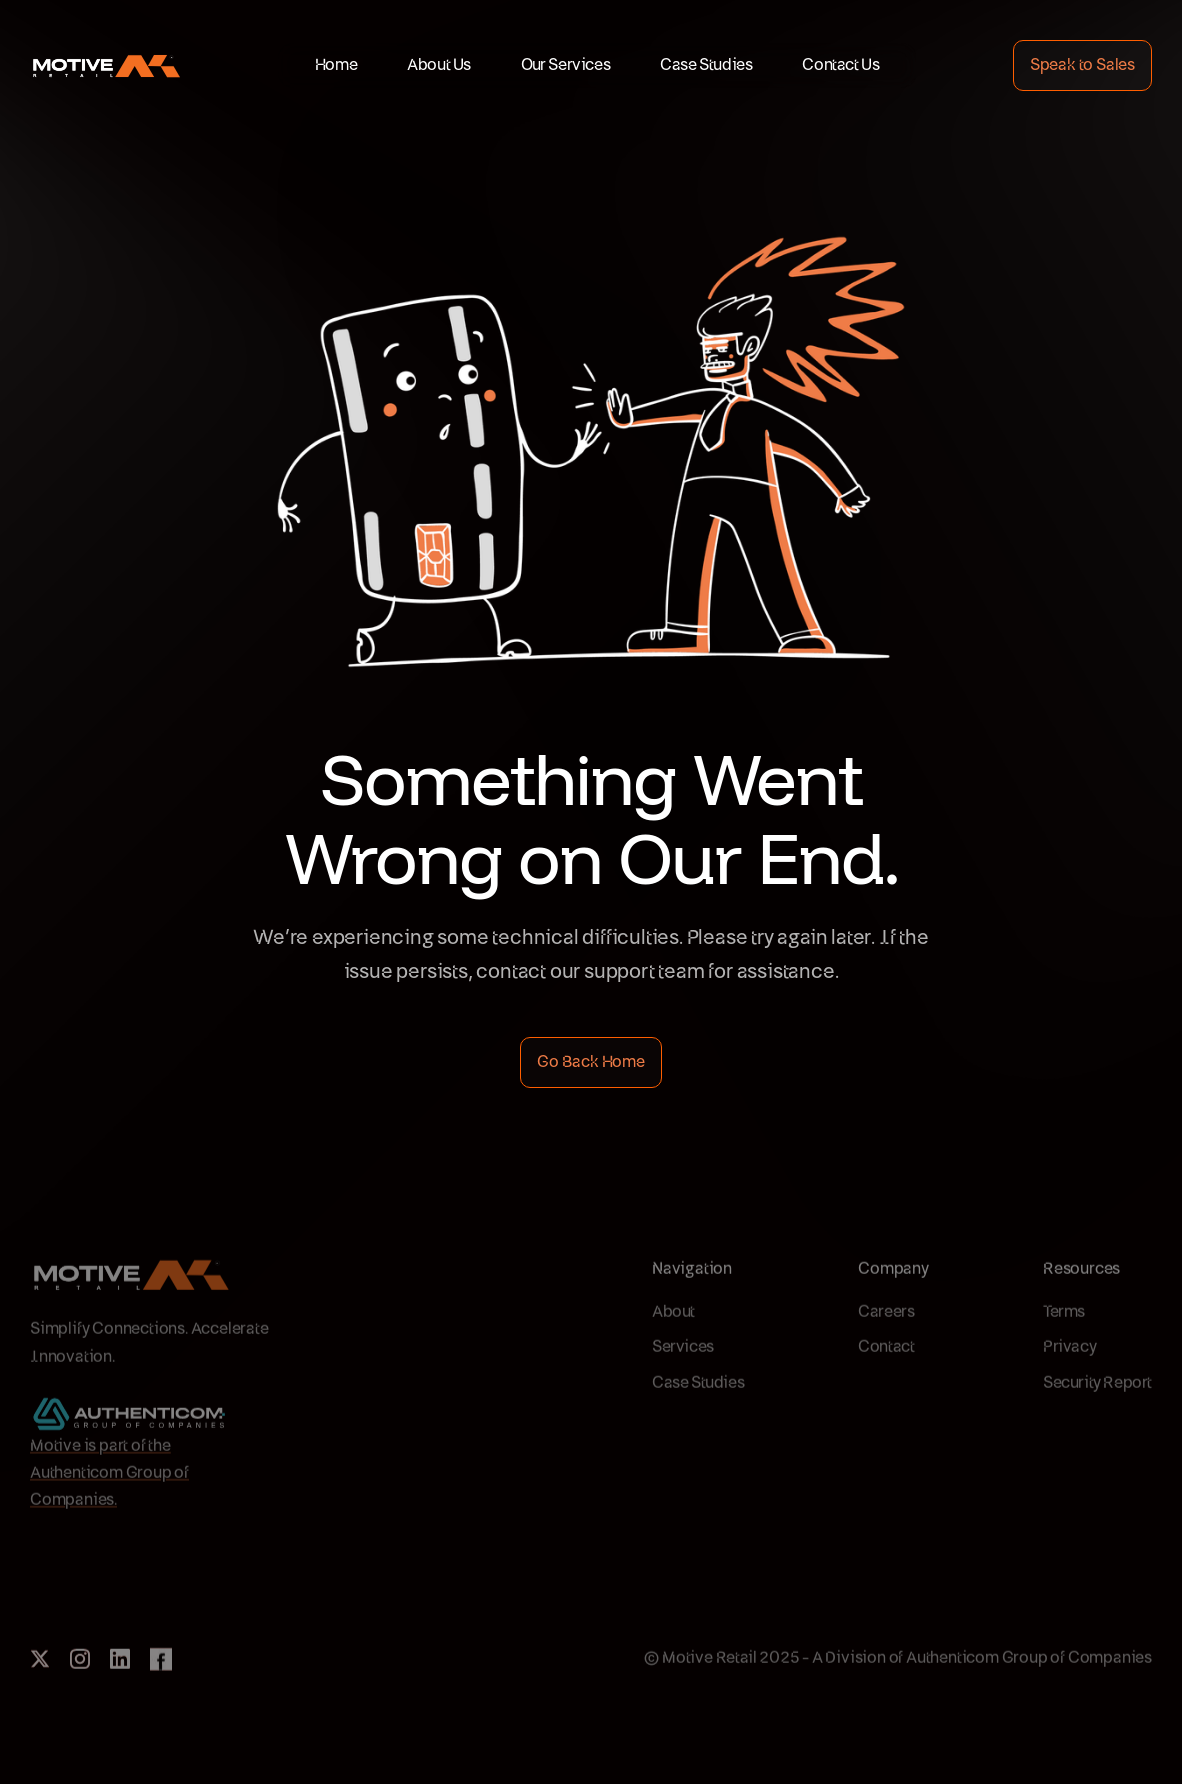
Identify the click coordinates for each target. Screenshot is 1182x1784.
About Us (439, 65)
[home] (105, 66)
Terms (1064, 1352)
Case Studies (706, 65)
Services (683, 1387)
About (673, 1352)
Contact (886, 1387)
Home (336, 65)
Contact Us (840, 65)
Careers (886, 1352)
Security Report (1097, 1422)
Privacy (1069, 1387)
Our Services (565, 65)
